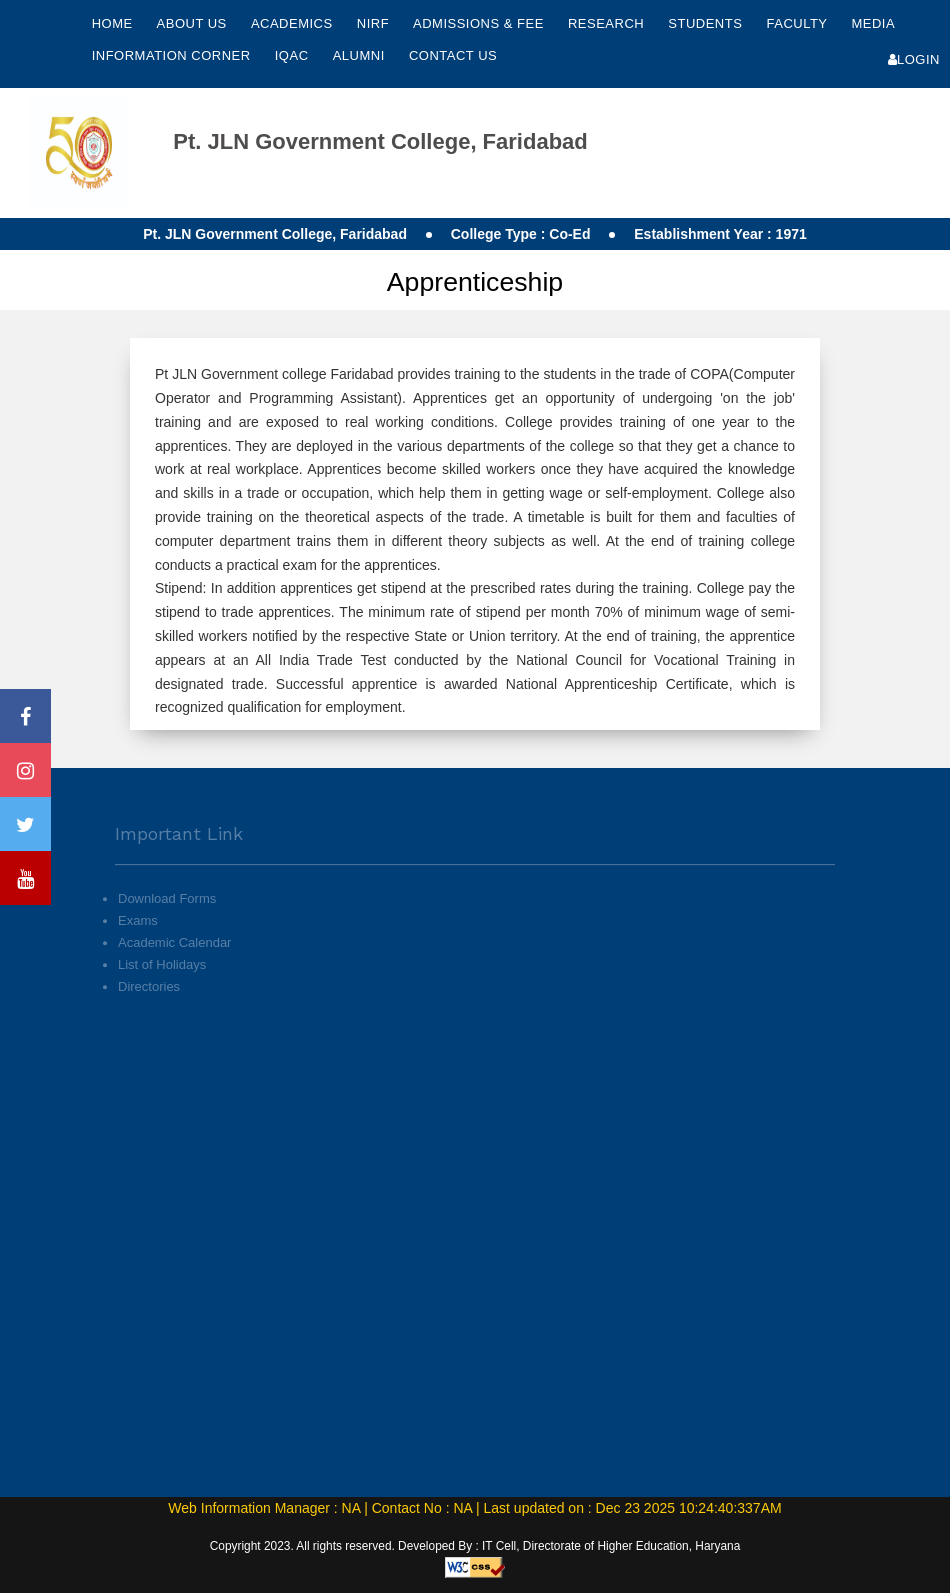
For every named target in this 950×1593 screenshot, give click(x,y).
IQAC (294, 55)
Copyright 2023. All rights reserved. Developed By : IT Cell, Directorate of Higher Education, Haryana (475, 1546)
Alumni (361, 55)
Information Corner (173, 55)
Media (872, 23)
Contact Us (453, 55)
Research (608, 23)
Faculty (798, 23)
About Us (194, 23)
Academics (294, 23)
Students (707, 23)
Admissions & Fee (480, 23)
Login (914, 59)
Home (112, 23)
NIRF (373, 23)
